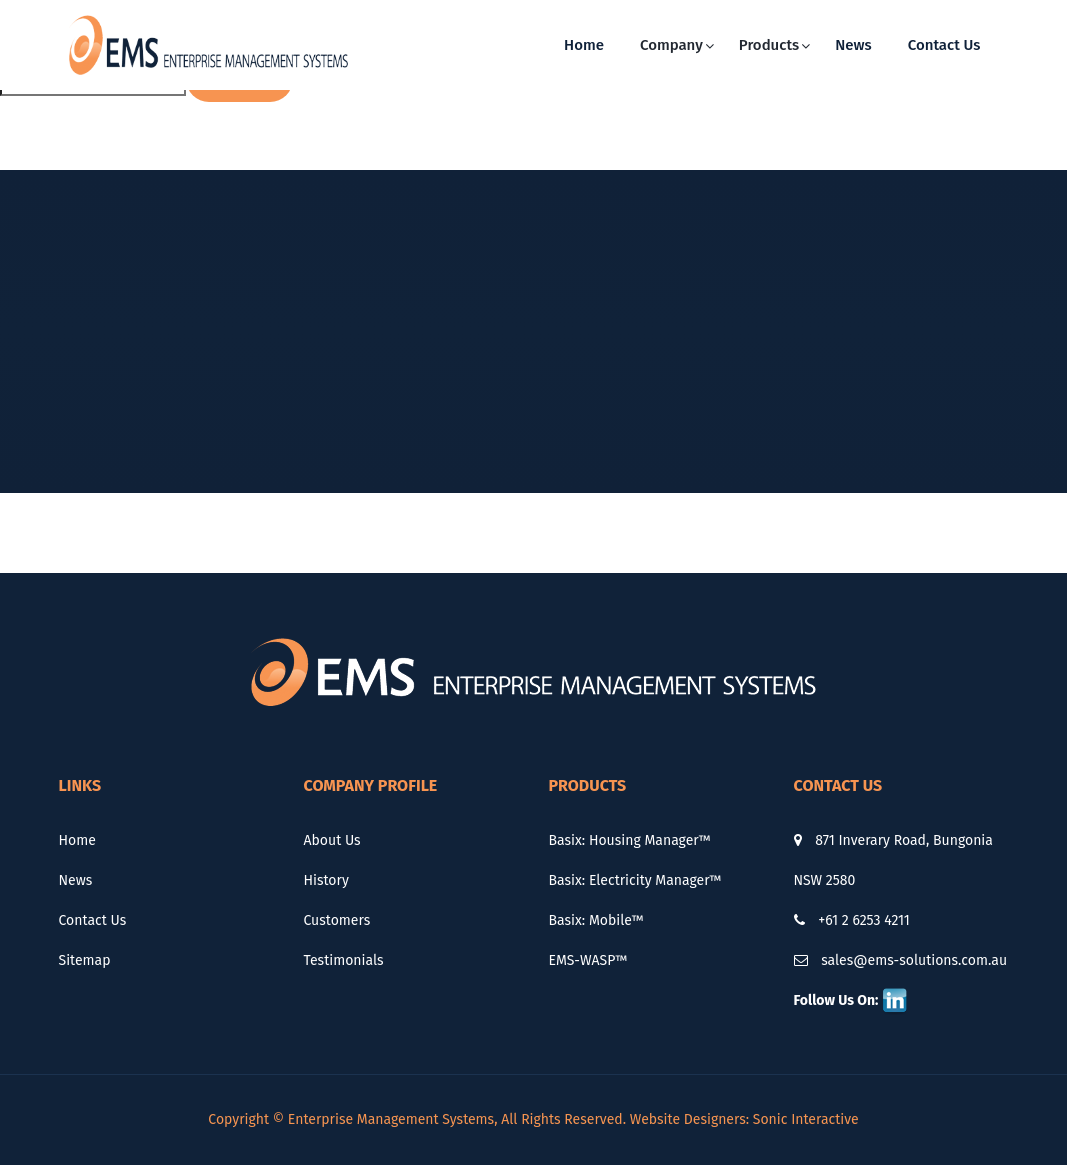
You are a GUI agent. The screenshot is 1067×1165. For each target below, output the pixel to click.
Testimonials (344, 960)
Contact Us (944, 45)
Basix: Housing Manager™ (630, 840)
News (853, 45)
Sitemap (85, 960)
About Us (332, 840)
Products (769, 45)
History (326, 880)
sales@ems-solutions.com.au (901, 960)
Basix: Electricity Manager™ (635, 880)
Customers (337, 920)
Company (671, 45)
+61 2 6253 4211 (852, 920)
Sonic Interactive (806, 1119)
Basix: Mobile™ (596, 920)
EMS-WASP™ (588, 960)
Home (584, 45)
